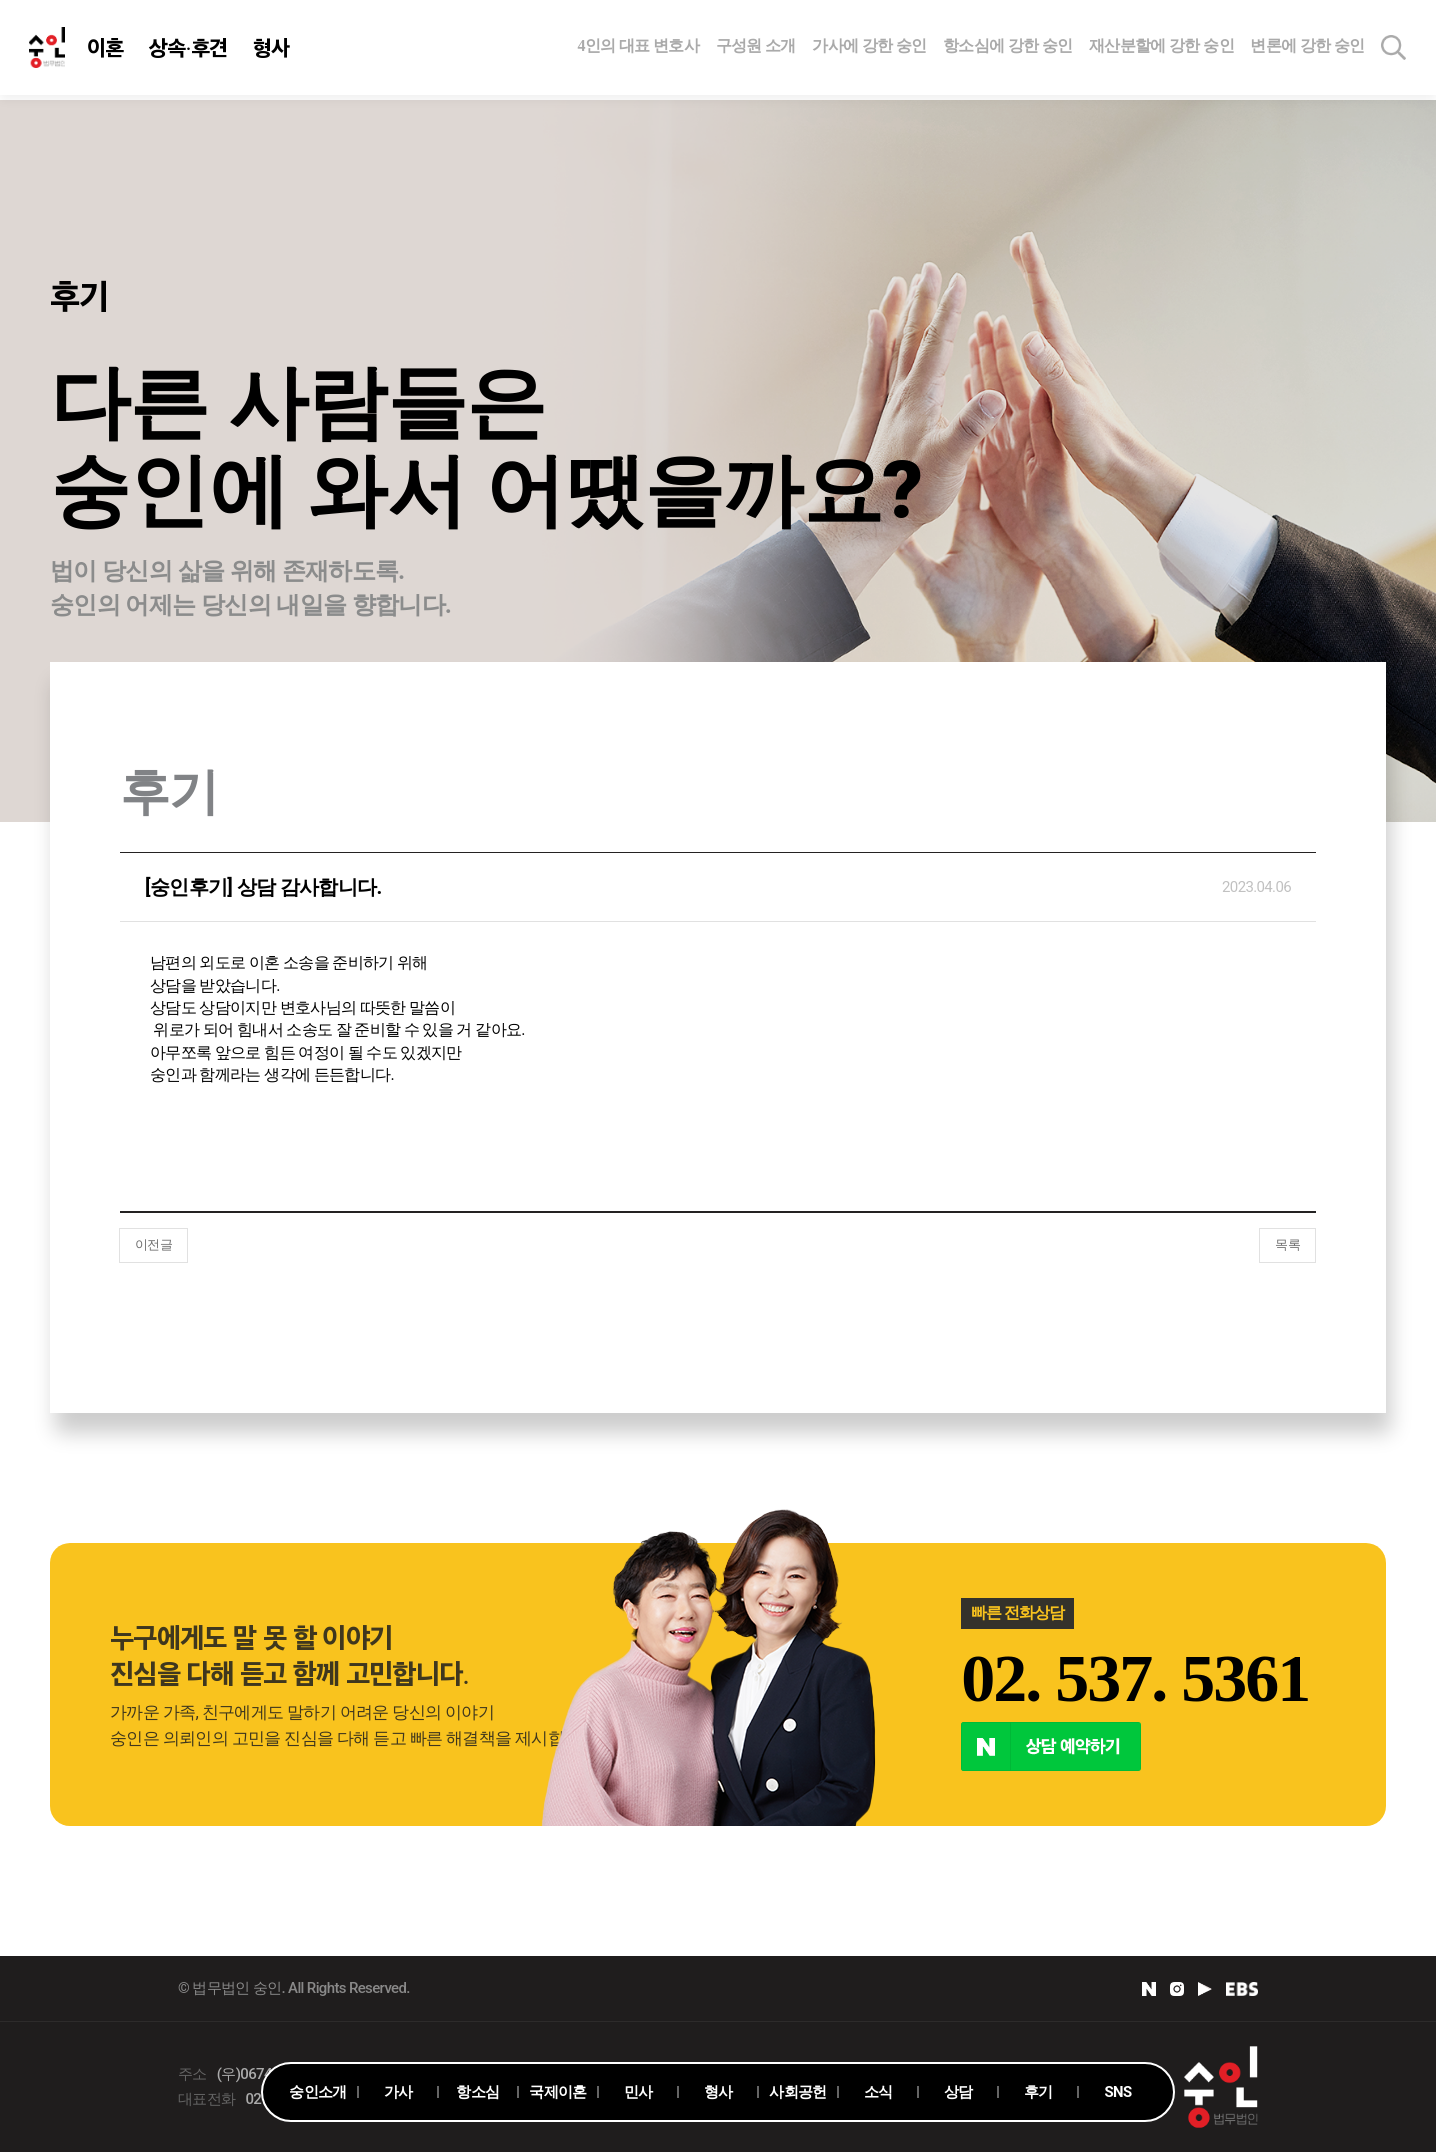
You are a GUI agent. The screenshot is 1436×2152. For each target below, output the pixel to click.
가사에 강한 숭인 (869, 47)
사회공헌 (797, 2092)
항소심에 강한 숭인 (1008, 47)
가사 (398, 2092)
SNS (1117, 2092)
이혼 (106, 50)
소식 (878, 2092)
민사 (638, 2092)
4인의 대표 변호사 (639, 47)
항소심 (477, 2092)
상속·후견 (189, 50)
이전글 (153, 1244)
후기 (1038, 2092)
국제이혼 (557, 2092)
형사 (272, 50)
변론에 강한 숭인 (1307, 47)
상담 (958, 2092)
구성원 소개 (756, 47)
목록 (1287, 1244)
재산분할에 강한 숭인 (1161, 47)
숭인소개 (317, 2092)
